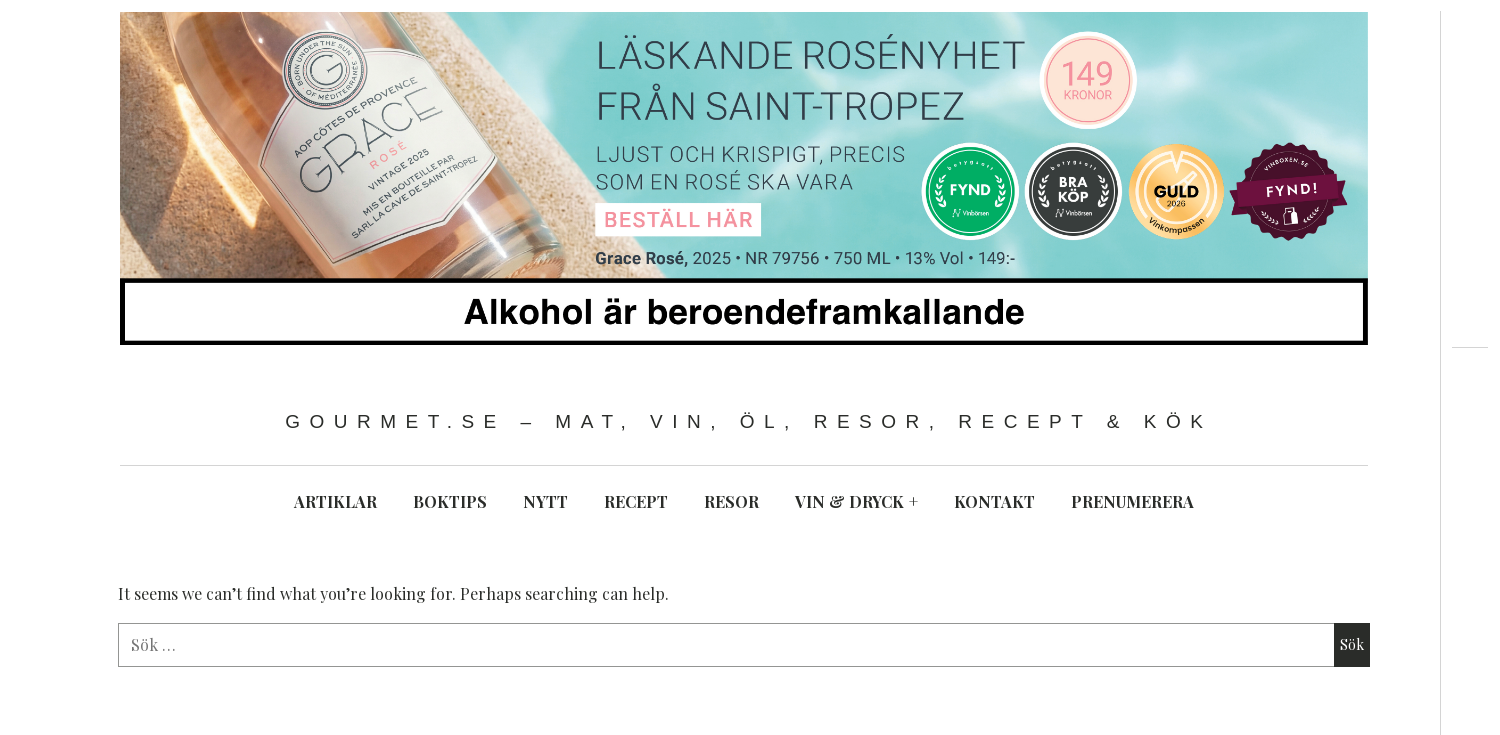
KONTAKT (994, 501)
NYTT (545, 501)
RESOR (731, 501)
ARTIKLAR (335, 501)
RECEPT (636, 501)
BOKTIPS (450, 501)
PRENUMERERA (1132, 501)
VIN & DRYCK (856, 501)
